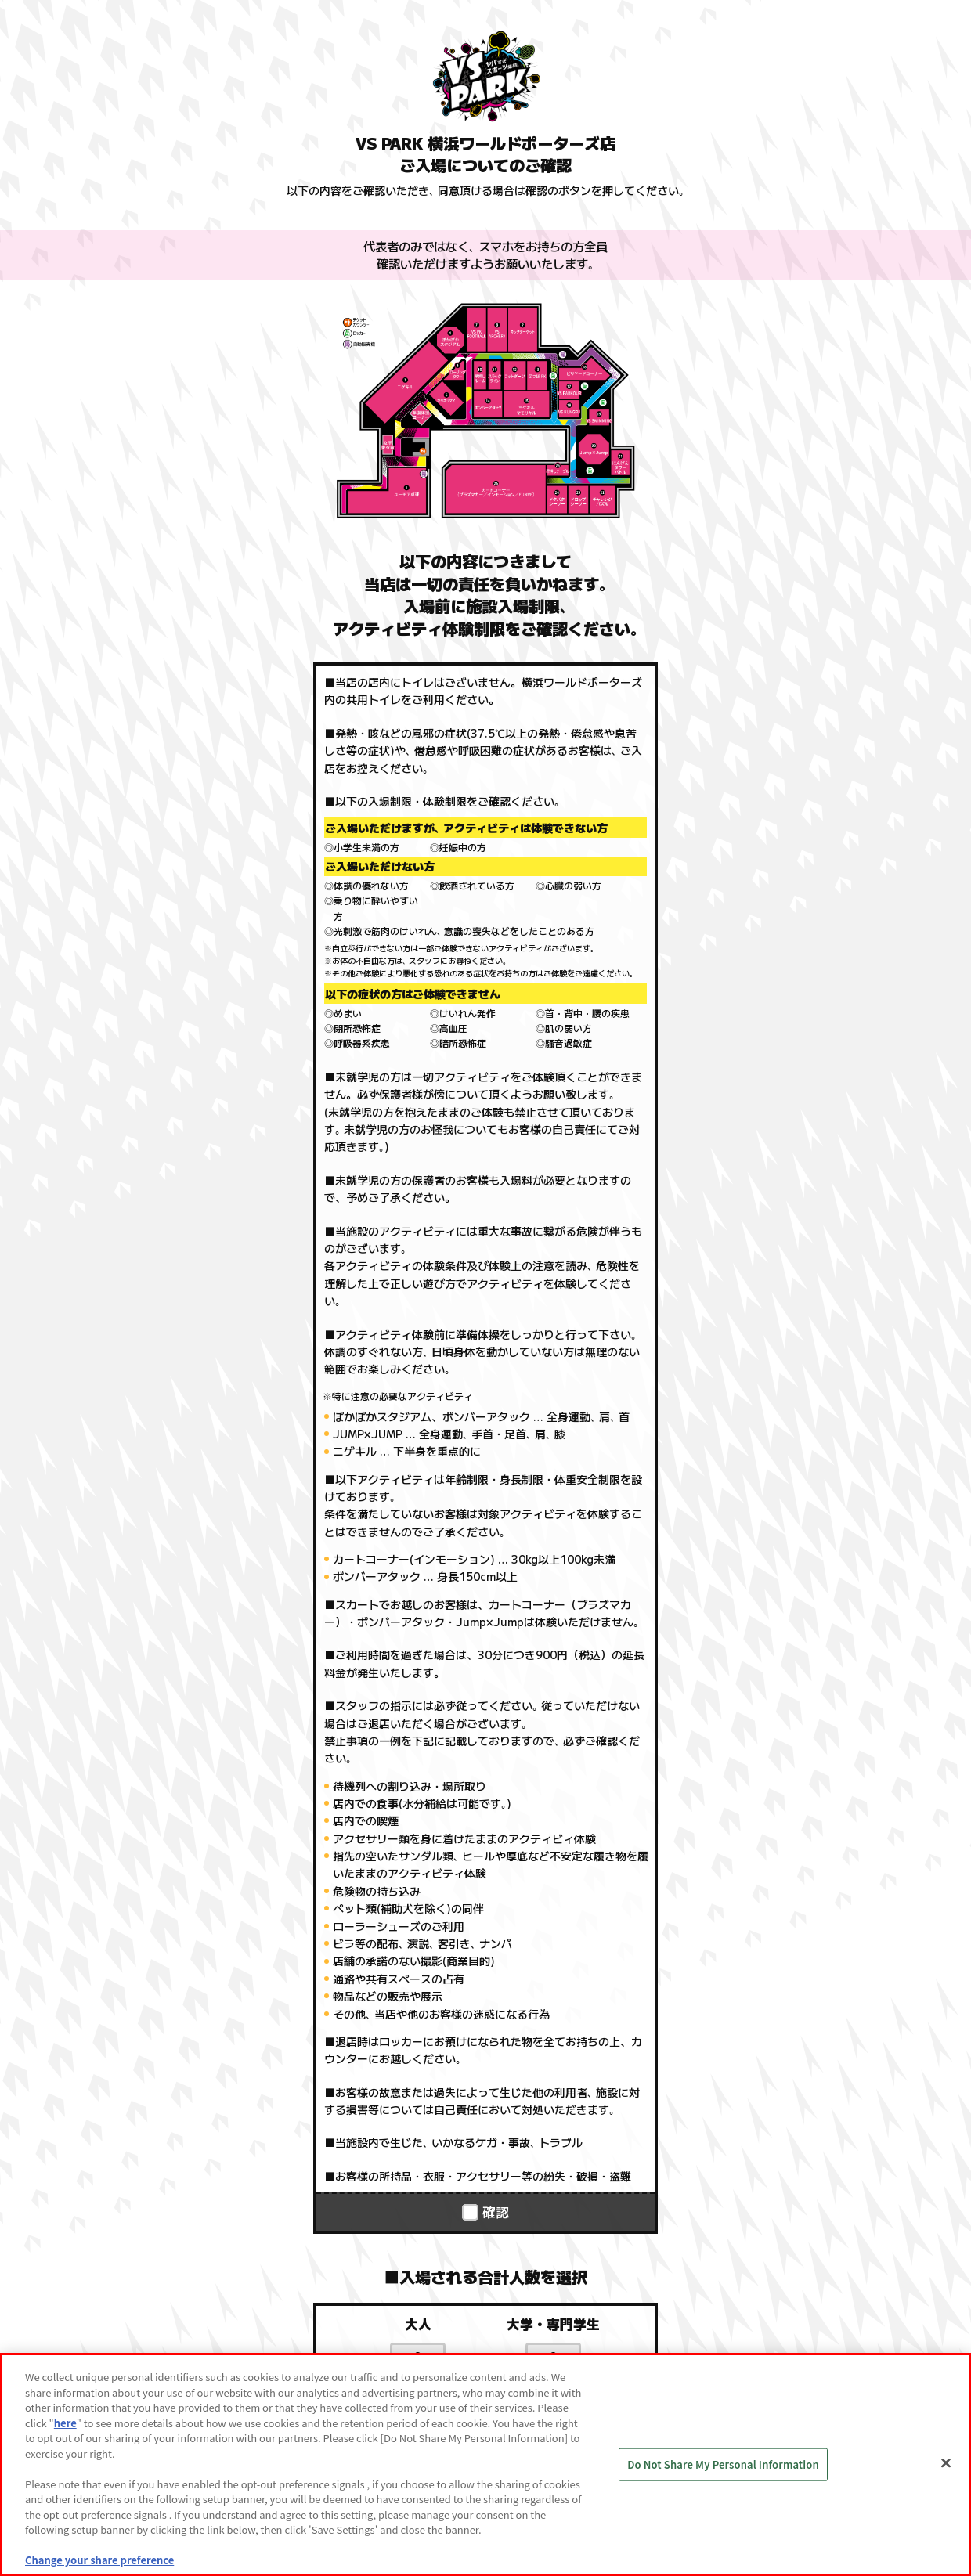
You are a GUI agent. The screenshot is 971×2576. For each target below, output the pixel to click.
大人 (418, 2323)
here (65, 2422)
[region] (485, 2465)
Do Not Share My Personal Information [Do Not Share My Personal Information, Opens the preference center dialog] (723, 2464)
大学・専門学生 (553, 2323)
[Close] (946, 2463)
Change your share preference (99, 2560)
